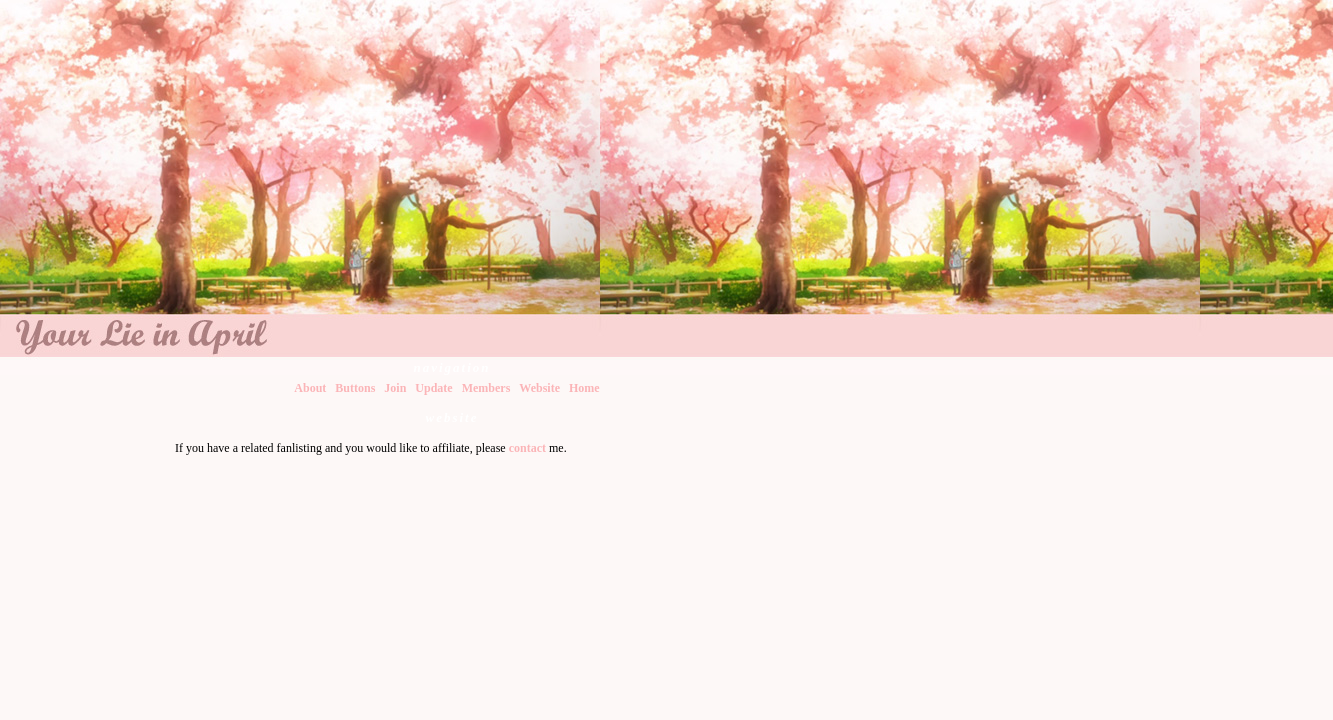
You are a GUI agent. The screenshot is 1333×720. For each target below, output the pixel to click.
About (310, 388)
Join (395, 388)
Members (486, 388)
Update (433, 388)
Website (539, 388)
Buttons (355, 388)
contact (527, 448)
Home (584, 388)
